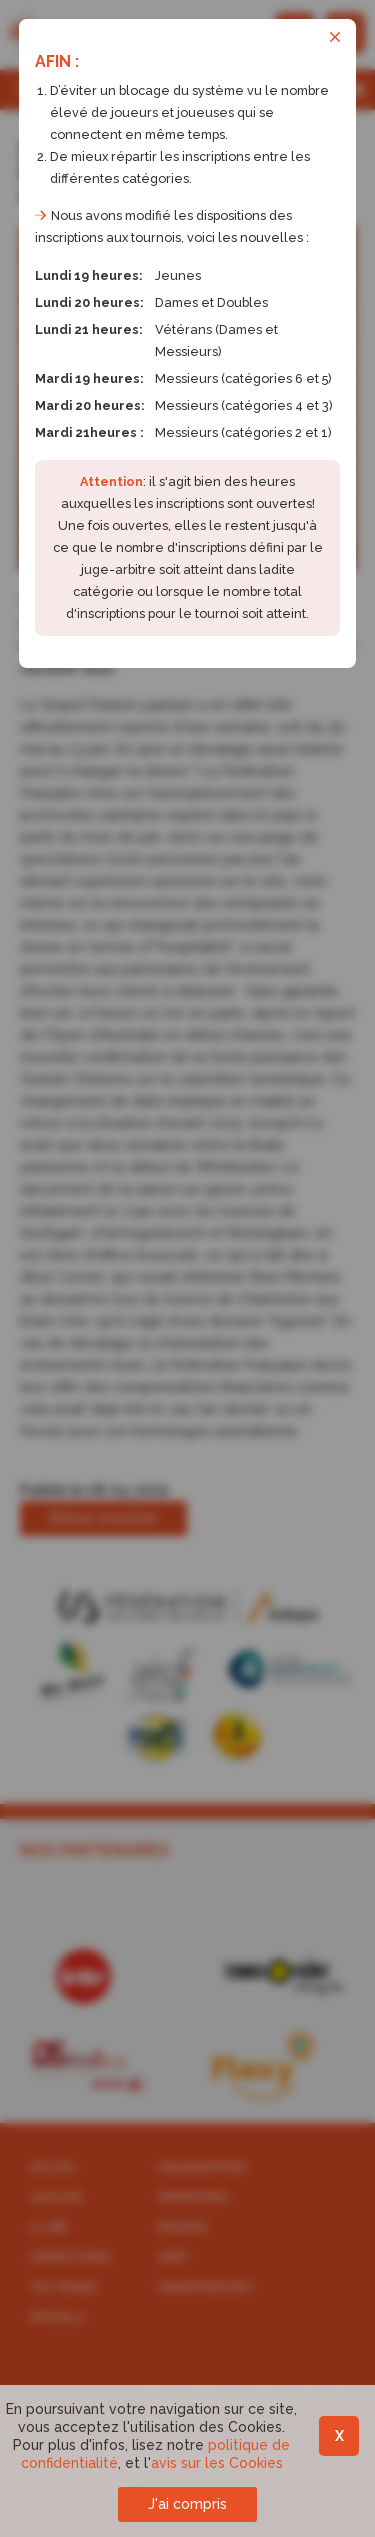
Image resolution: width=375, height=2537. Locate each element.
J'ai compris (187, 2504)
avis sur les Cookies (217, 2463)
